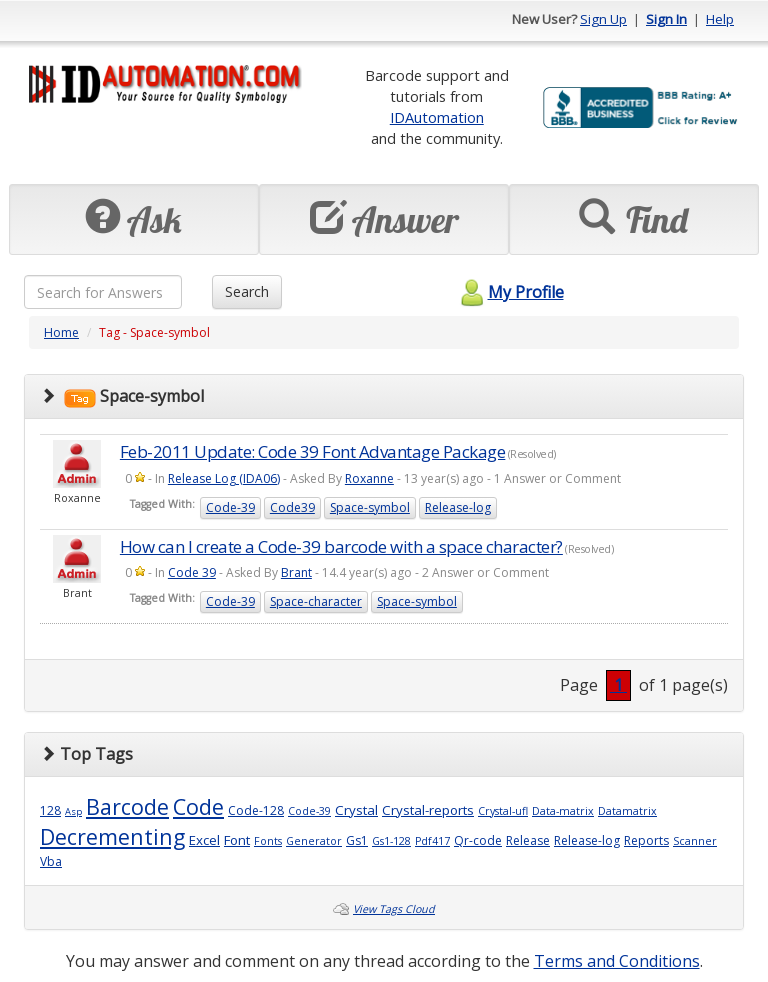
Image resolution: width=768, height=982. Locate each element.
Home (61, 332)
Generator (314, 841)
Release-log (458, 507)
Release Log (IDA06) (224, 478)
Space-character (316, 601)
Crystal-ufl (503, 811)
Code (198, 806)
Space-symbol (370, 507)
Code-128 (256, 810)
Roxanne (369, 478)
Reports (646, 840)
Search (247, 291)
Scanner (695, 841)
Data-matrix (563, 811)
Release (528, 840)
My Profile (509, 292)
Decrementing (112, 836)
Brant (296, 572)
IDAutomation (437, 117)
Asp (73, 811)
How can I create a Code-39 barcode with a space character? (341, 546)
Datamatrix (627, 811)
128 (50, 810)
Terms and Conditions (617, 961)
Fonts (268, 841)
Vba (51, 861)
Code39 (292, 507)
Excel (204, 840)
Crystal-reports (428, 810)
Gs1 (357, 840)
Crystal (356, 810)
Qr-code (478, 840)
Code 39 (192, 572)
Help (720, 19)
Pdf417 (432, 841)
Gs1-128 (391, 841)
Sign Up (603, 19)
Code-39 (230, 507)
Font (237, 840)
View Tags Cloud (394, 909)
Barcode (127, 806)
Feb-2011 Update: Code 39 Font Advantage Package (313, 451)
